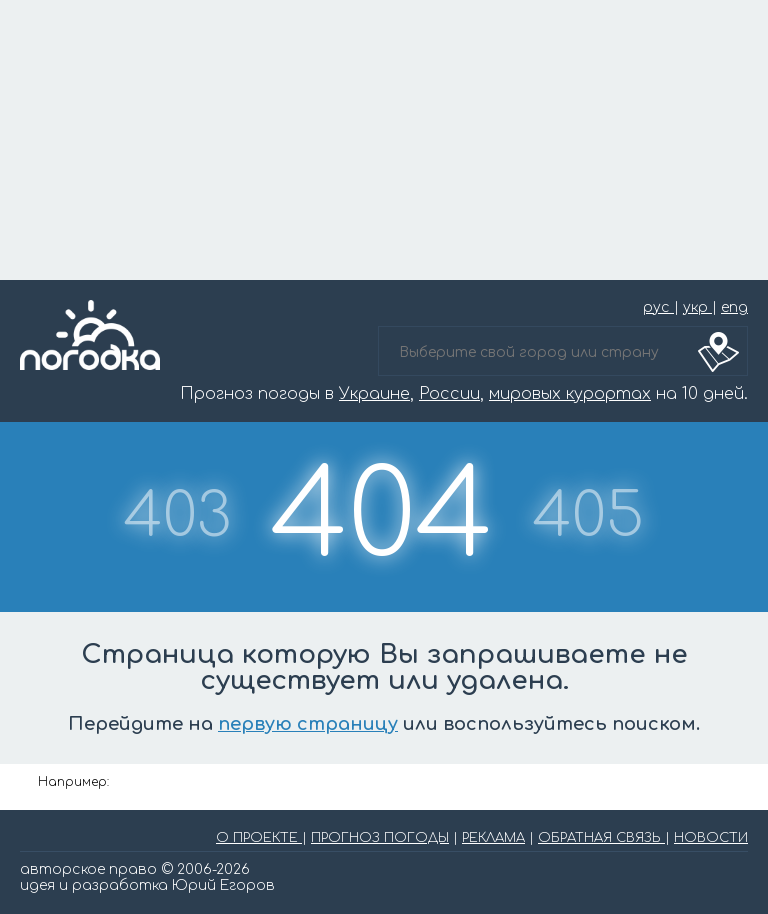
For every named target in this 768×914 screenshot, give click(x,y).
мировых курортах (570, 394)
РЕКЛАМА (493, 838)
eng (734, 307)
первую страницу (308, 724)
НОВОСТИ (711, 838)
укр (697, 307)
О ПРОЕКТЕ (259, 838)
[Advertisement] (384, 140)
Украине (374, 394)
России (449, 394)
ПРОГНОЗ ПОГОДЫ (380, 838)
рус (658, 307)
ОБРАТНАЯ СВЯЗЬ (601, 838)
